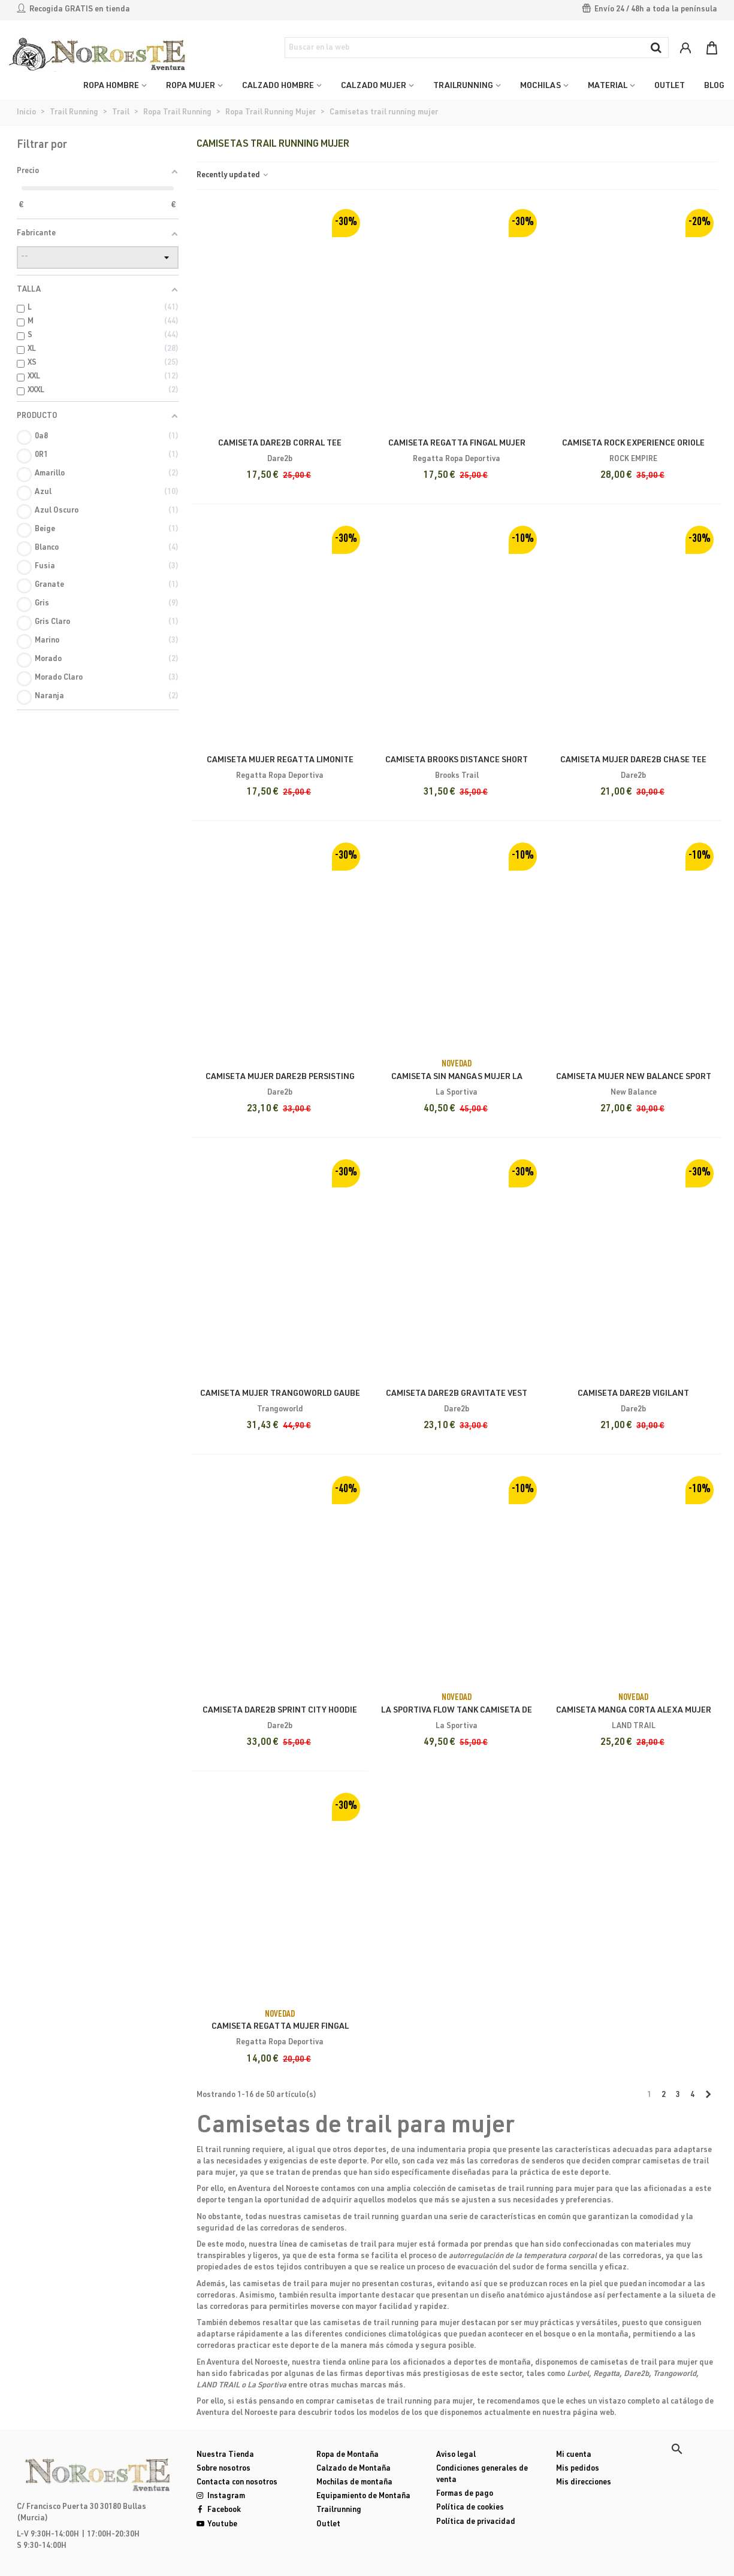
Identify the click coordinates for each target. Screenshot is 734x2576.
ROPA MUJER (190, 86)
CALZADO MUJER (373, 86)
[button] (677, 2449)
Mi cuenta (573, 2455)
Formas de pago (464, 2494)
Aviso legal (456, 2455)
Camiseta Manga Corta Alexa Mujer (633, 1711)
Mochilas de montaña (354, 2483)
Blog (714, 86)
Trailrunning (338, 2510)
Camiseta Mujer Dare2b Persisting (280, 1077)
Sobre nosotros (223, 2469)
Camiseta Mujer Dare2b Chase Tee (633, 760)
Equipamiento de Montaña (363, 2497)
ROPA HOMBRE (111, 86)
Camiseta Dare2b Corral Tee (280, 444)
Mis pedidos (577, 2469)
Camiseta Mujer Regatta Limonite (280, 760)
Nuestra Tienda (225, 2455)
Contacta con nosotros (237, 2483)
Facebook (219, 2510)
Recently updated (233, 176)
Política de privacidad (475, 2522)
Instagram (221, 2496)
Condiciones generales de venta (482, 2474)
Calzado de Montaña (353, 2469)
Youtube (217, 2524)
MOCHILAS (540, 86)
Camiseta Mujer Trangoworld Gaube (280, 1394)
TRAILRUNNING (463, 86)
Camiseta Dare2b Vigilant (633, 1394)
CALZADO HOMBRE (278, 86)
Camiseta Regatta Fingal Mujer (456, 444)
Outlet (328, 2525)
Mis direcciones (583, 2483)
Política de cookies (470, 2508)
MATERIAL (607, 86)
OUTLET (669, 86)
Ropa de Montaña (347, 2455)
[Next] (708, 2095)
